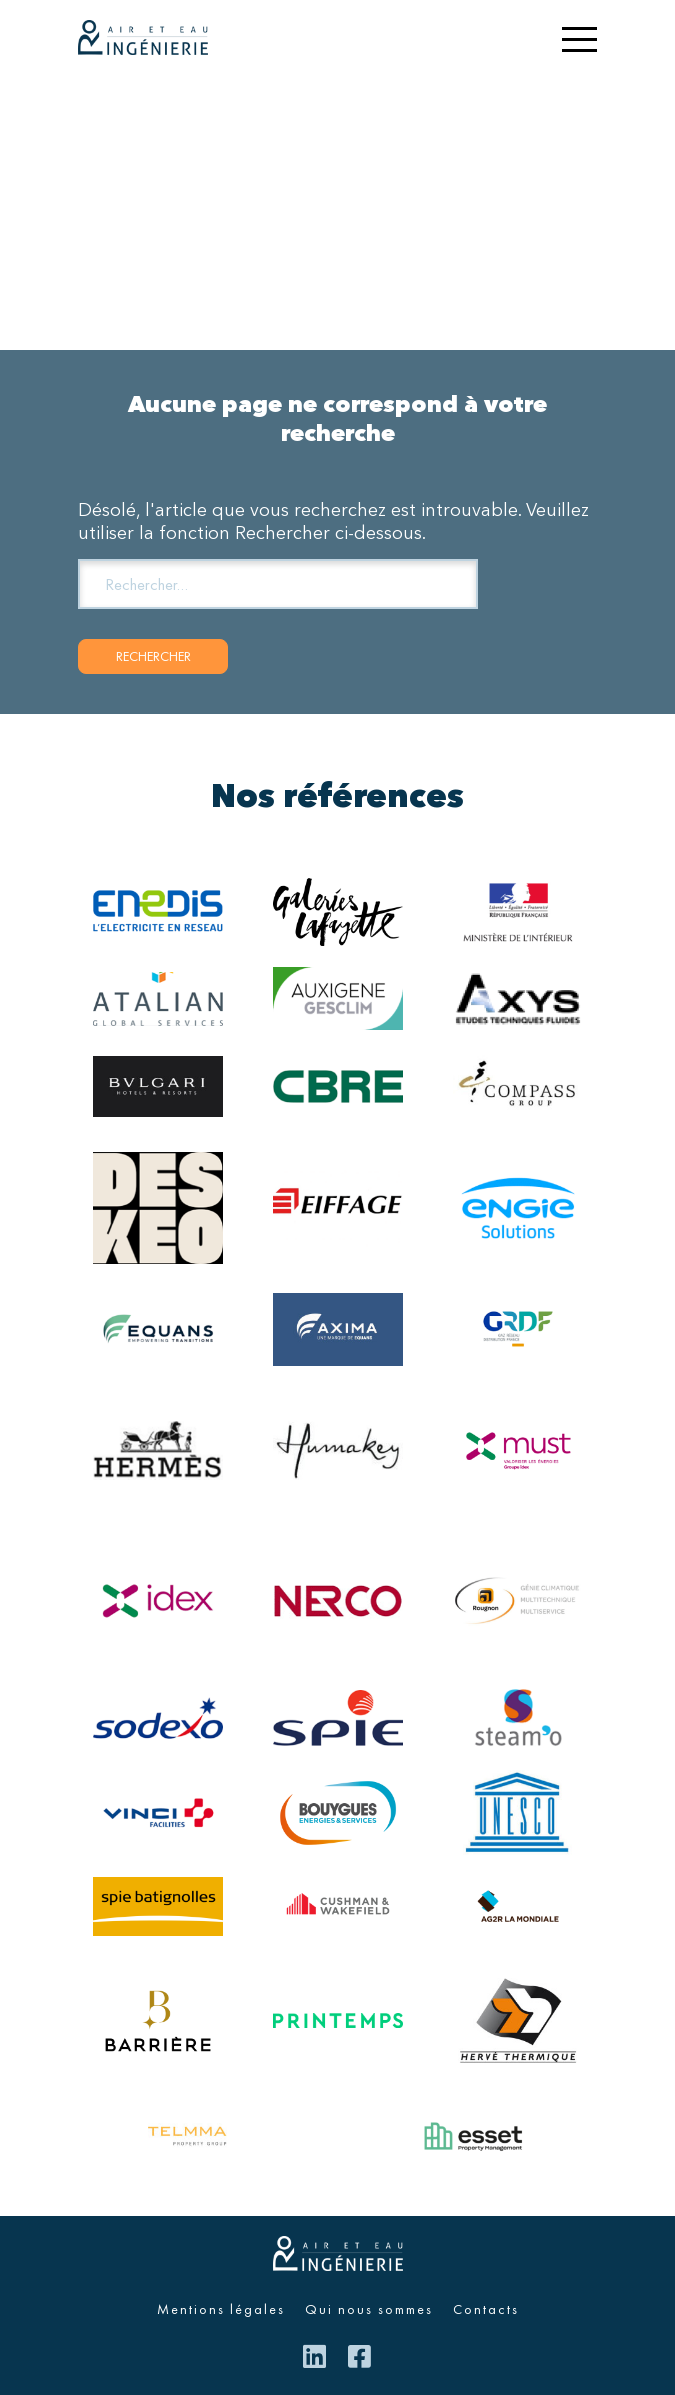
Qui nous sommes (369, 2309)
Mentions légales (221, 2309)
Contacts (486, 2309)
